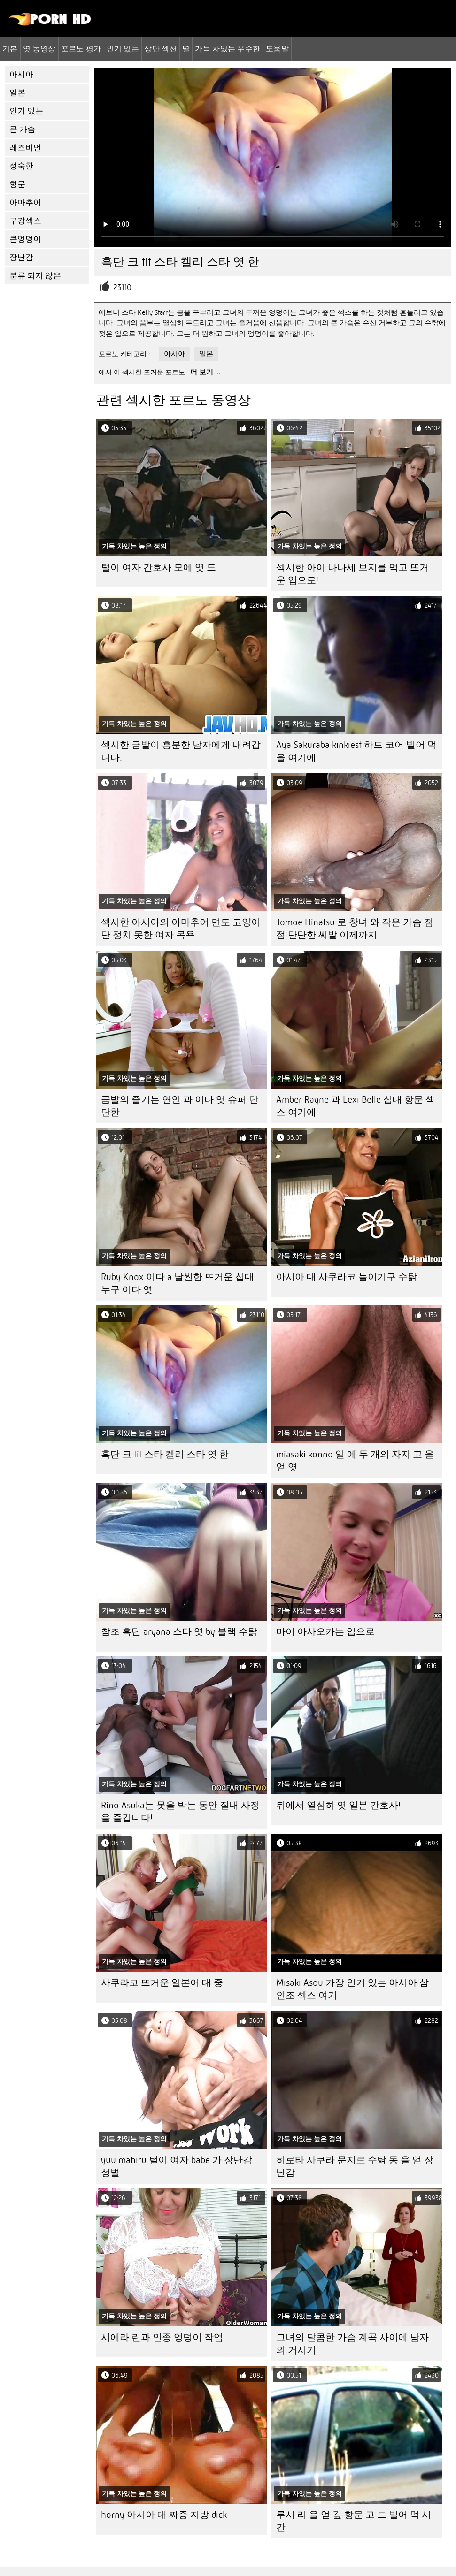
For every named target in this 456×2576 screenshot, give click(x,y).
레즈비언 (25, 147)
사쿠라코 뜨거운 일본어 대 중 (162, 1982)
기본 (10, 48)
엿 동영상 (39, 48)
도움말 (277, 48)
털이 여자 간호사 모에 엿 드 (158, 567)
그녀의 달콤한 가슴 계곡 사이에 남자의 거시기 (352, 2343)
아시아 (21, 74)
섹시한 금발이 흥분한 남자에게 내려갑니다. (181, 751)
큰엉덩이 (25, 239)
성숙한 (21, 165)
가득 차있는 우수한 (227, 48)
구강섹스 (25, 220)
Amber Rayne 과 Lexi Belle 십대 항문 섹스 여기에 (355, 1106)
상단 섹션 (160, 48)
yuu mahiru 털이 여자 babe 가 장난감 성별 (176, 2166)
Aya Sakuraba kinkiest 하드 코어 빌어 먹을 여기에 (356, 751)
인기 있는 (123, 48)
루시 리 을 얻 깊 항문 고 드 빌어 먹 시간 (353, 2521)
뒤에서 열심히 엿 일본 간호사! (338, 1805)
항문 (17, 184)
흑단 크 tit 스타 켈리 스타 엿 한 (165, 1454)
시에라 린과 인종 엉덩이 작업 (162, 2337)
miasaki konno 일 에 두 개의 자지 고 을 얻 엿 (355, 1460)
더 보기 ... (205, 372)
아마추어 (25, 202)
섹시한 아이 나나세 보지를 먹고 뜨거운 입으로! (352, 574)
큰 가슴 (22, 129)
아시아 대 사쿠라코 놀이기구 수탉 (346, 1277)
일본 (17, 92)
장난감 (21, 257)
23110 (122, 287)
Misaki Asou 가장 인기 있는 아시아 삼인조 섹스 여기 (352, 1989)
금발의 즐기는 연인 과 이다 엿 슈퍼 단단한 (179, 1106)
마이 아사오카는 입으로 (325, 1631)
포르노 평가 (81, 48)
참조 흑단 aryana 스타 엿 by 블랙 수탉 (179, 1631)
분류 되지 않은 (35, 275)
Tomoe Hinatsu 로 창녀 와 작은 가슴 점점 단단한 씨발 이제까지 (354, 928)
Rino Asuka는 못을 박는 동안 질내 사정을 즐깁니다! (180, 1811)
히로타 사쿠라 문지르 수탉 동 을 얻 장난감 (354, 2166)
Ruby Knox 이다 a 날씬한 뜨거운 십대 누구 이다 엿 (177, 1283)
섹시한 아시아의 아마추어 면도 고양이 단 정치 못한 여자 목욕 (181, 928)
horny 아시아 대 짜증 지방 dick (164, 2514)
